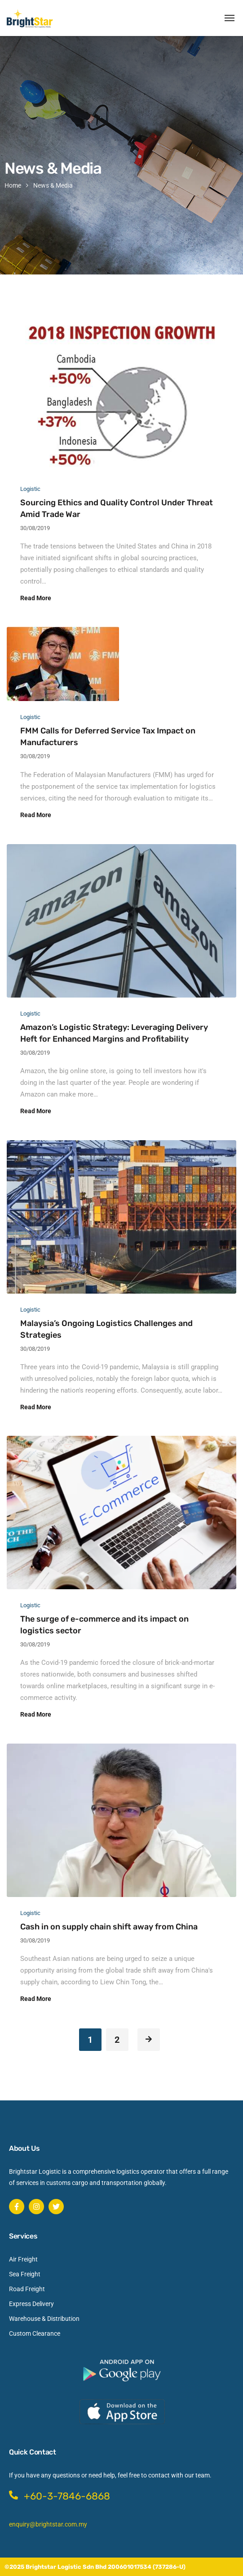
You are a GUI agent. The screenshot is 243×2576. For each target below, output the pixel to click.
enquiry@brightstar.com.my (48, 2524)
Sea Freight (24, 2274)
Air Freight (23, 2259)
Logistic (30, 489)
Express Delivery (31, 2303)
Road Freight (27, 2289)
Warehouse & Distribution (44, 2318)
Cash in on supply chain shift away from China (109, 1927)
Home (12, 185)
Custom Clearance (34, 2333)
